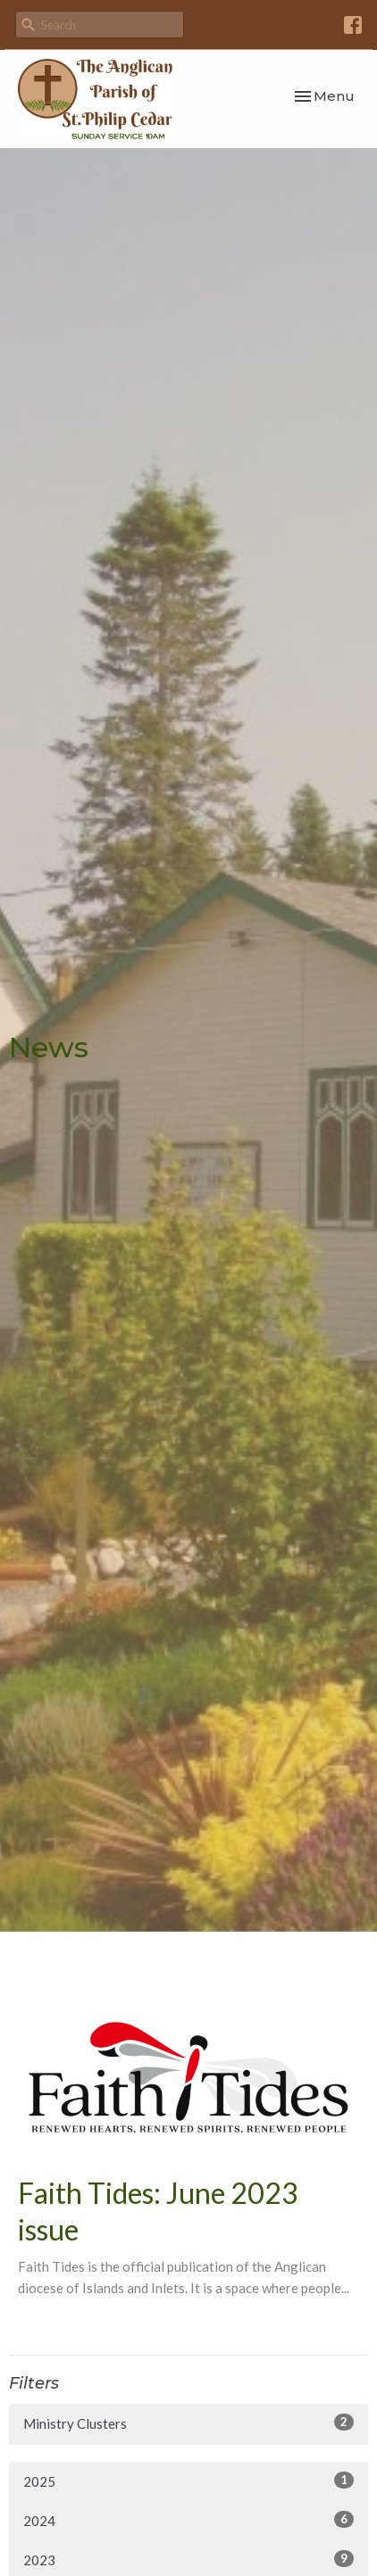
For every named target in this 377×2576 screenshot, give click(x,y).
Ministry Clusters (188, 2422)
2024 (188, 2520)
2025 (188, 2480)
